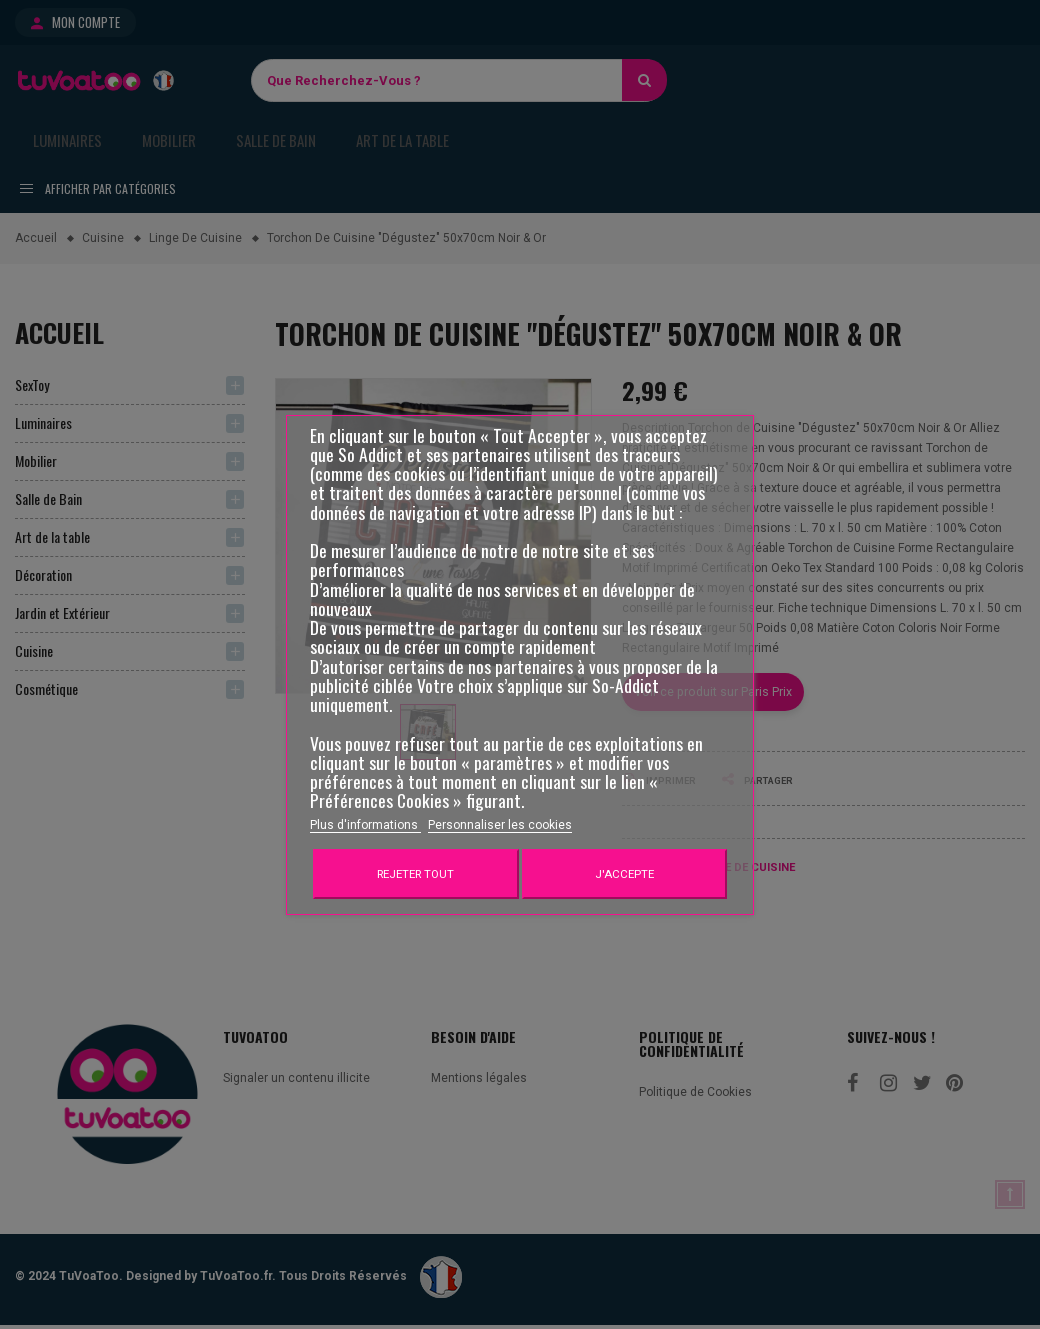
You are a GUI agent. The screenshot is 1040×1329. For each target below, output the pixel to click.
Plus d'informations (365, 825)
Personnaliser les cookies (500, 825)
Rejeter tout (415, 874)
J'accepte (624, 874)
